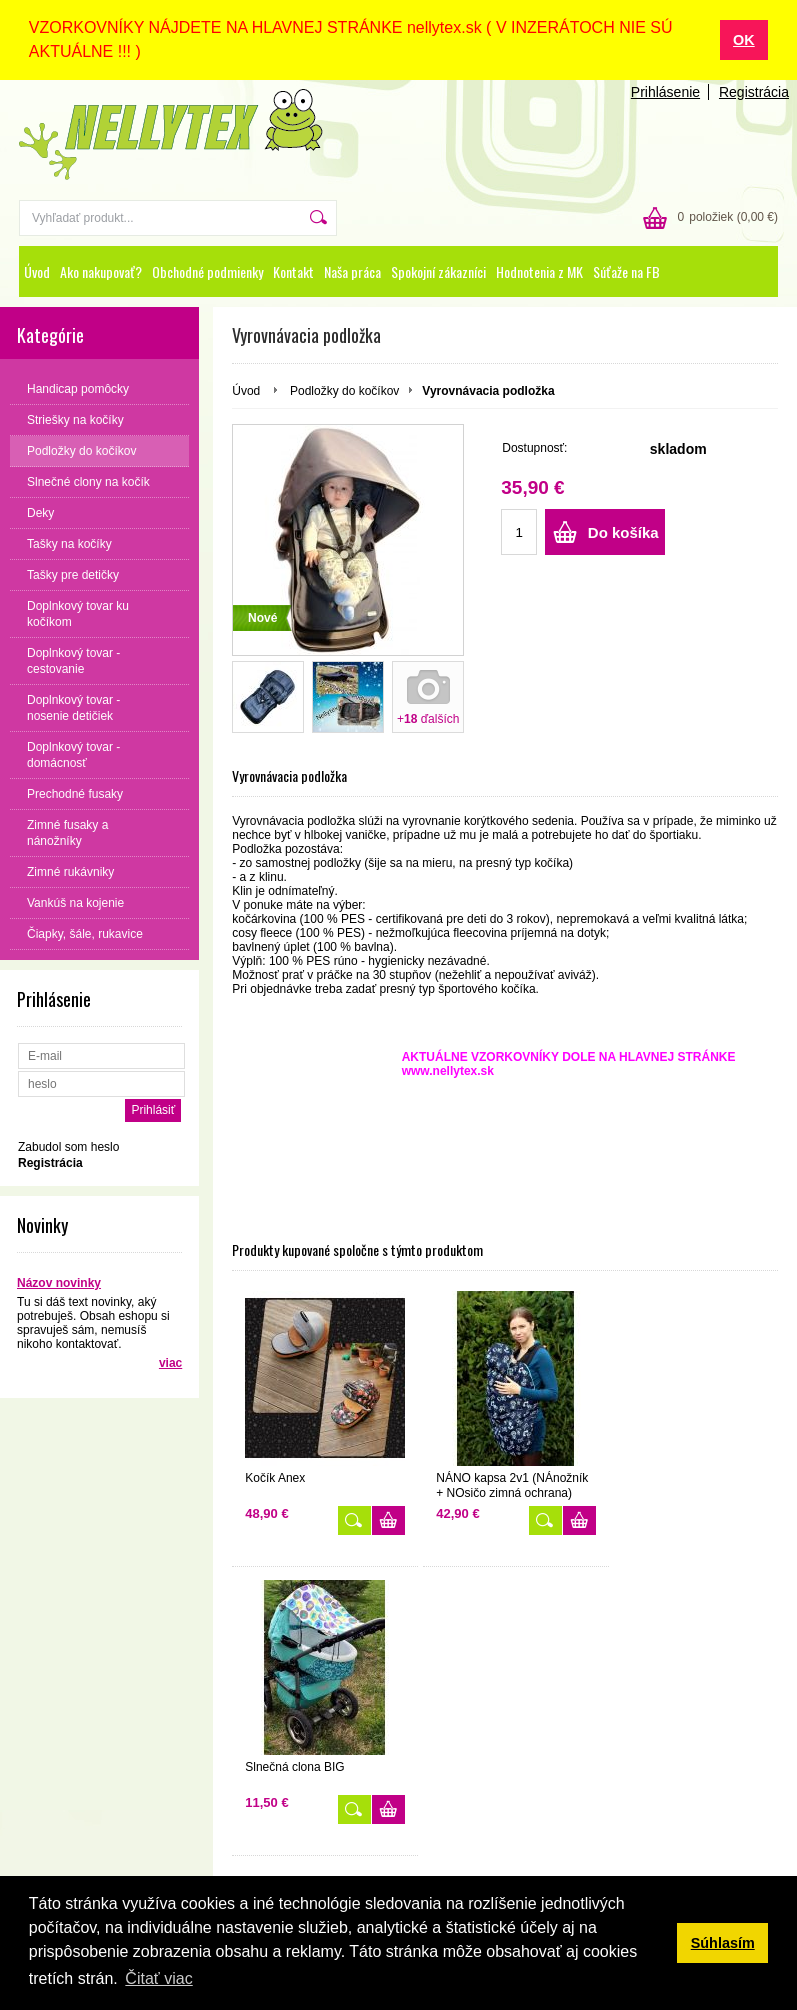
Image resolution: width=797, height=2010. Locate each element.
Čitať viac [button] (158, 1978)
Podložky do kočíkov (344, 390)
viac (170, 1362)
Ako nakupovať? (101, 270)
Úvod (37, 270)
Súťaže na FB (626, 270)
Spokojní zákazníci (438, 270)
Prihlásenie (665, 91)
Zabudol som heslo (68, 1146)
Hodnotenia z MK (539, 270)
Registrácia (754, 91)
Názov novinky (59, 1282)
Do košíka (623, 531)
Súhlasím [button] (723, 1943)
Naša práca (352, 270)
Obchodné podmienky (207, 270)
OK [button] (744, 40)
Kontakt (293, 270)
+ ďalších (428, 718)
